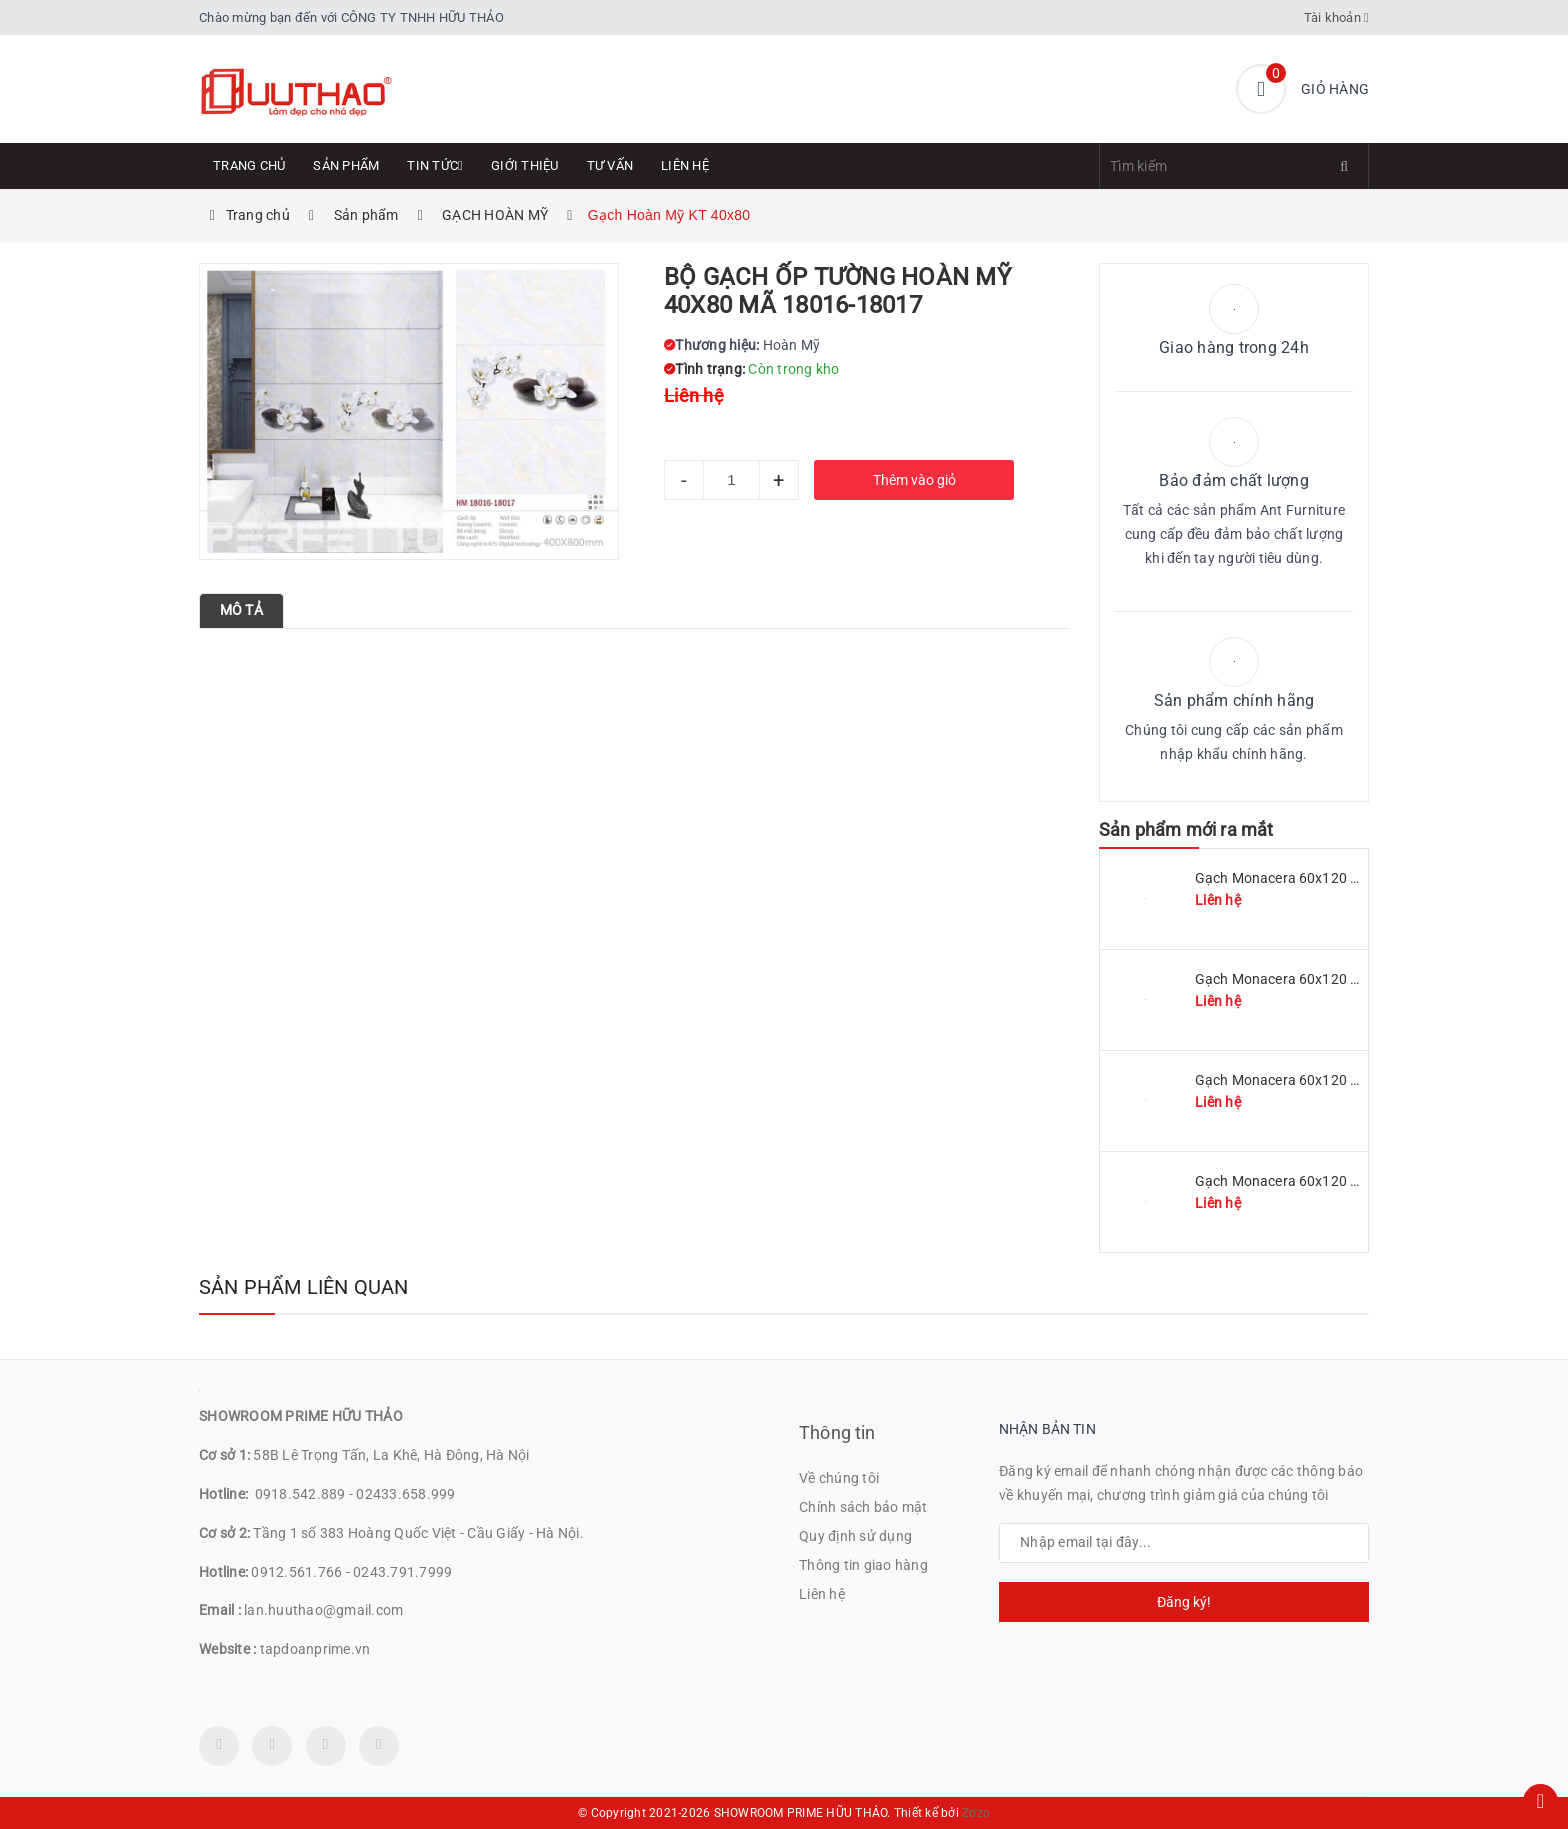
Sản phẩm (346, 165)
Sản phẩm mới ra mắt (1186, 829)
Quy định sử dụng (855, 1536)
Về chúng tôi (839, 1478)
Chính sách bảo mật (863, 1507)
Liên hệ (685, 165)
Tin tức (435, 165)
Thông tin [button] (837, 1432)
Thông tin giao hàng (863, 1565)
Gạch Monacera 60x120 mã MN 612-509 (1323, 979)
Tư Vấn (610, 165)
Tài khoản (1337, 17)
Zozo (976, 1813)
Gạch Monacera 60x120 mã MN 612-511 (1323, 878)
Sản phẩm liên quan (304, 1287)
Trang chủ (249, 165)
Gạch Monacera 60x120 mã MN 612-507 (1323, 1080)
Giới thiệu (525, 165)
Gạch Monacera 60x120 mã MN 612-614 (1323, 1181)
